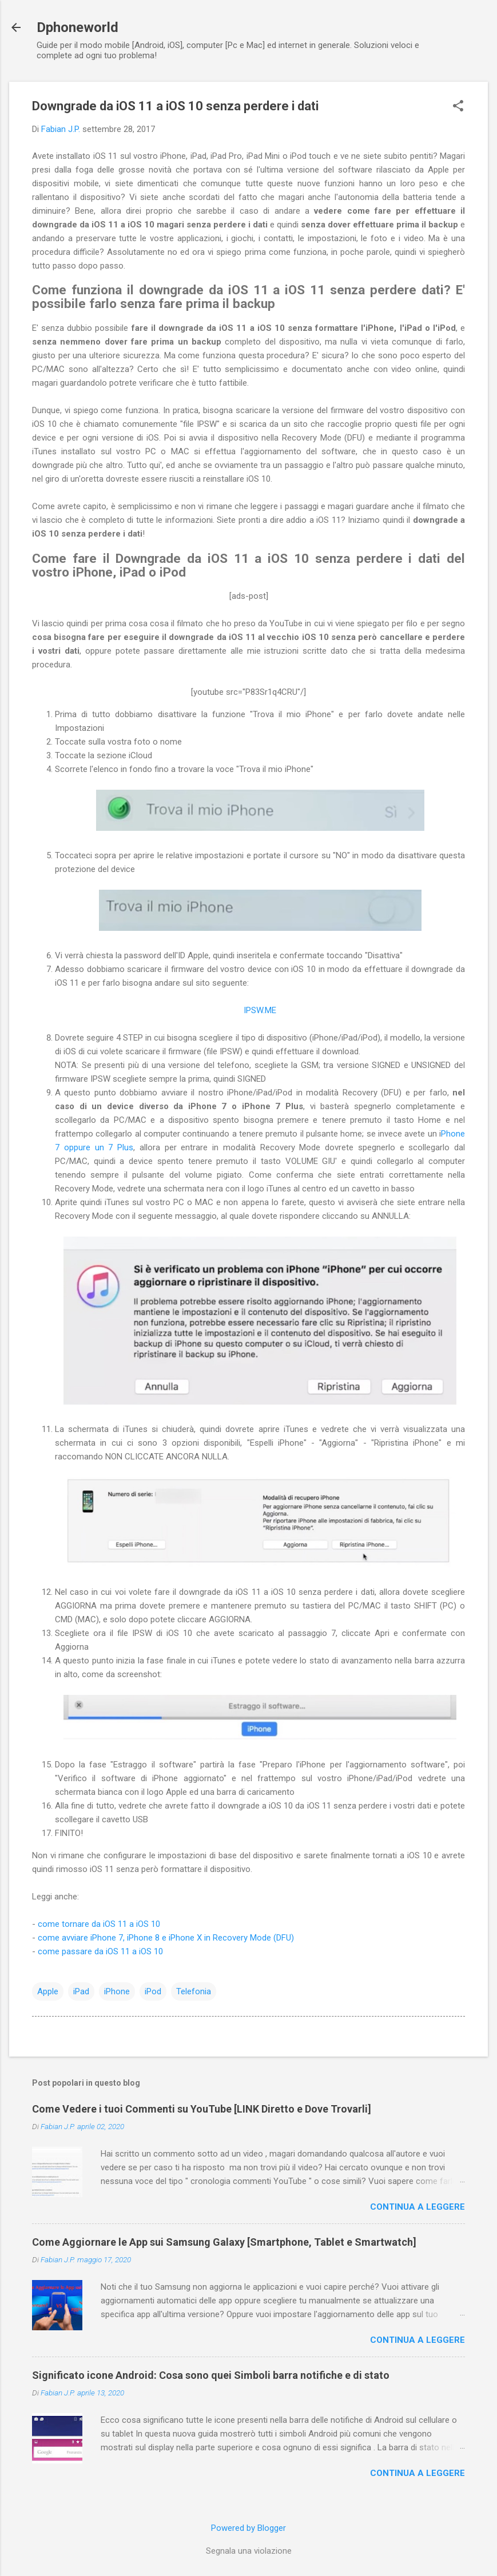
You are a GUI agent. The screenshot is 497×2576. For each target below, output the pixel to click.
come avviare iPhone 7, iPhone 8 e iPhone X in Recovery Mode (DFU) (166, 1938)
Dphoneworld (77, 27)
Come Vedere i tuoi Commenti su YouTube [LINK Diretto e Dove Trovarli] (201, 2109)
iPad (81, 1991)
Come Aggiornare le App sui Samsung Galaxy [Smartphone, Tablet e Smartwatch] (224, 2242)
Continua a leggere (417, 2207)
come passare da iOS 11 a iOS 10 (100, 1951)
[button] (458, 107)
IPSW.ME (260, 1010)
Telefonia (193, 1991)
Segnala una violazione (249, 2551)
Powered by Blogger (248, 2528)
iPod (153, 1991)
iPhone (117, 1991)
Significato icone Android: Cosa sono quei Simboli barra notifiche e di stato (210, 2375)
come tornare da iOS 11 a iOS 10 (99, 1924)
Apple (47, 1991)
